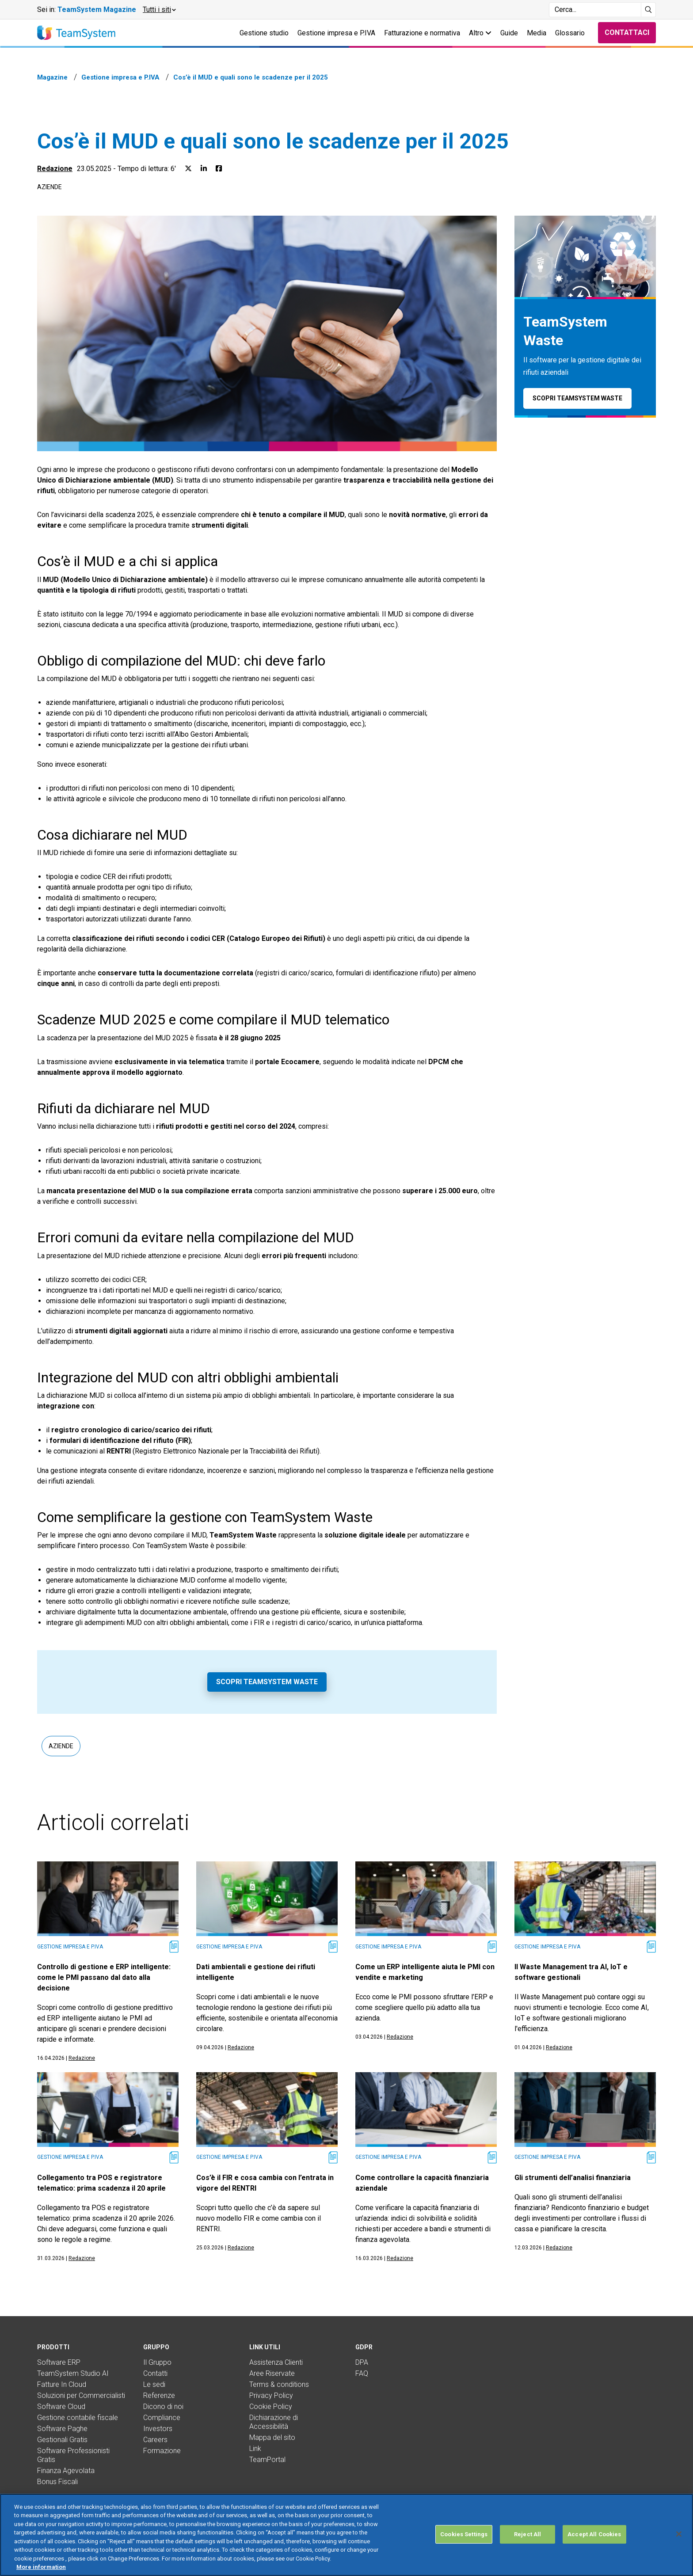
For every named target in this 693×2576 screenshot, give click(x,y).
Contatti (155, 2373)
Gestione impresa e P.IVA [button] (336, 33)
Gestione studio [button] (264, 33)
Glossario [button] (570, 33)
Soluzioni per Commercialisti (81, 2395)
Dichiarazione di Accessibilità (273, 2422)
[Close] (679, 2534)
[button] (159, 10)
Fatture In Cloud (61, 2384)
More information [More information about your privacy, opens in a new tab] (41, 2567)
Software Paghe (62, 2428)
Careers (155, 2439)
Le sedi (154, 2384)
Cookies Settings (463, 2534)
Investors (157, 2428)
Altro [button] (480, 33)
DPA (361, 2362)
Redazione (54, 168)
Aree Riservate (272, 2373)
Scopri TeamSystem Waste (267, 1682)
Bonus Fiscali (57, 2481)
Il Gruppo (157, 2362)
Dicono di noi (163, 2406)
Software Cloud (61, 2406)
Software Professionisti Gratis (73, 2455)
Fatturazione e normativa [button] (422, 33)
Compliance (161, 2417)
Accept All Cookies (594, 2534)
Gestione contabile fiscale (77, 2417)
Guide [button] (509, 33)
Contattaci (627, 32)
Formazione (162, 2451)
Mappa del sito (272, 2437)
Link (255, 2448)
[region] (346, 2535)
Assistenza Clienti (276, 2362)
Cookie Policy (270, 2406)
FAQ (361, 2373)
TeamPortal (267, 2459)
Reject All (527, 2534)
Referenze (159, 2395)
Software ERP (58, 2362)
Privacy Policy (271, 2395)
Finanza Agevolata (66, 2470)
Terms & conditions (279, 2384)
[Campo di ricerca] (595, 9)
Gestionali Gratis (62, 2439)
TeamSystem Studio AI (73, 2373)
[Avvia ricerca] (648, 9)
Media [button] (536, 33)
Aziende (49, 186)
